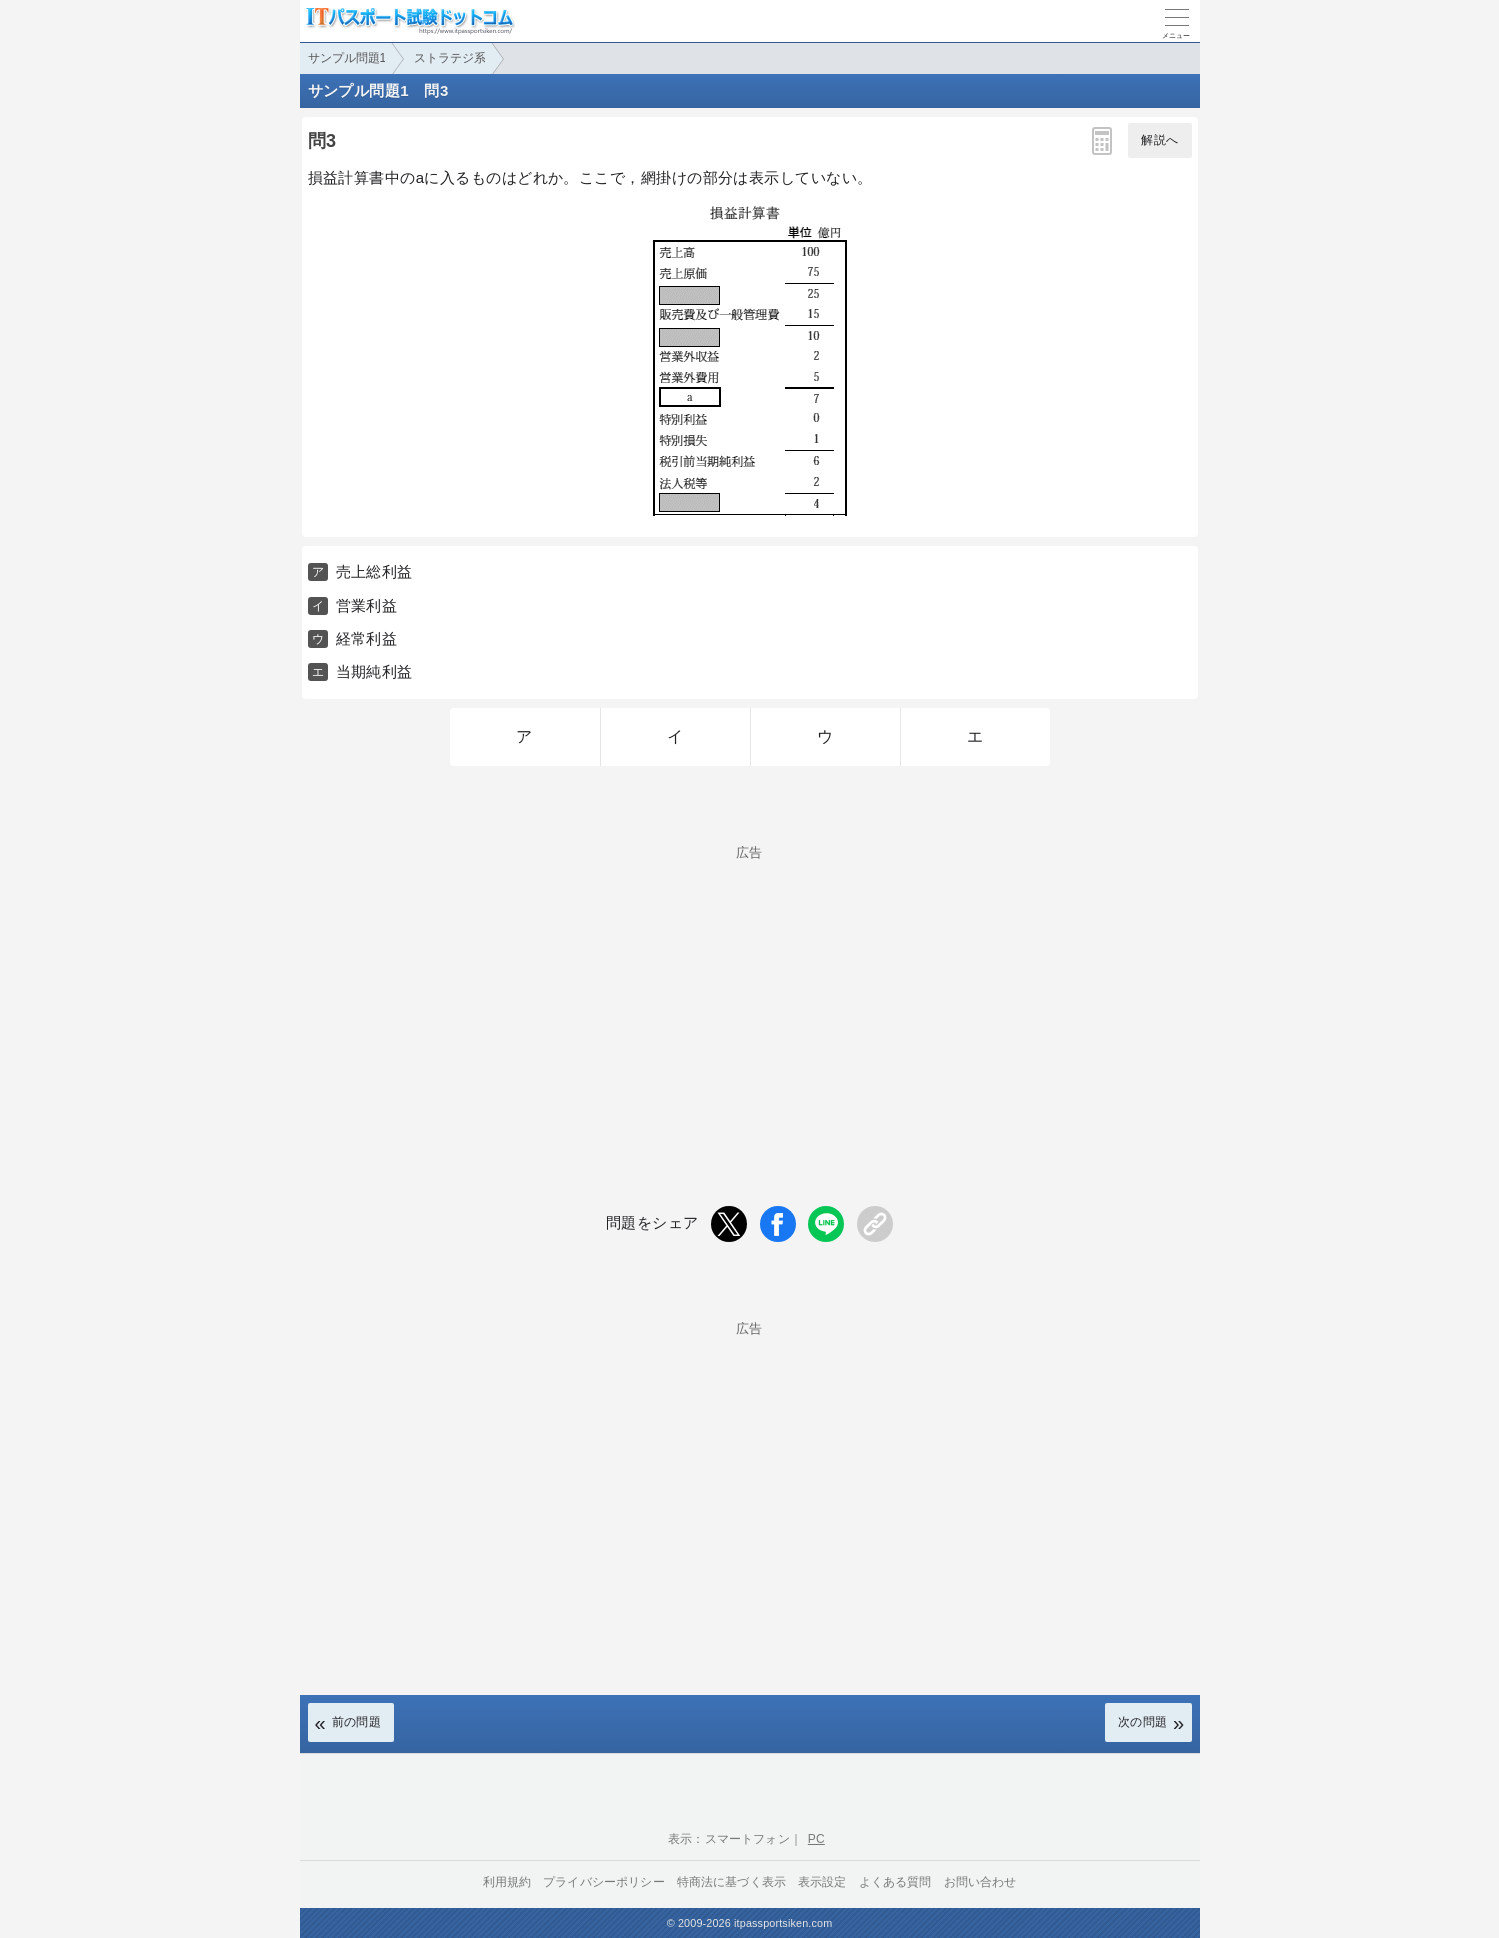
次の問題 (1143, 1722)
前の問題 (357, 1722)
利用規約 (507, 1882)
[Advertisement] (750, 1475)
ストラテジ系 (450, 58)
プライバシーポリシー (604, 1882)
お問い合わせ (980, 1882)
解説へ (1159, 140)
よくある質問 (895, 1882)
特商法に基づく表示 (731, 1882)
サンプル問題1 (347, 58)
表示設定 (822, 1882)
